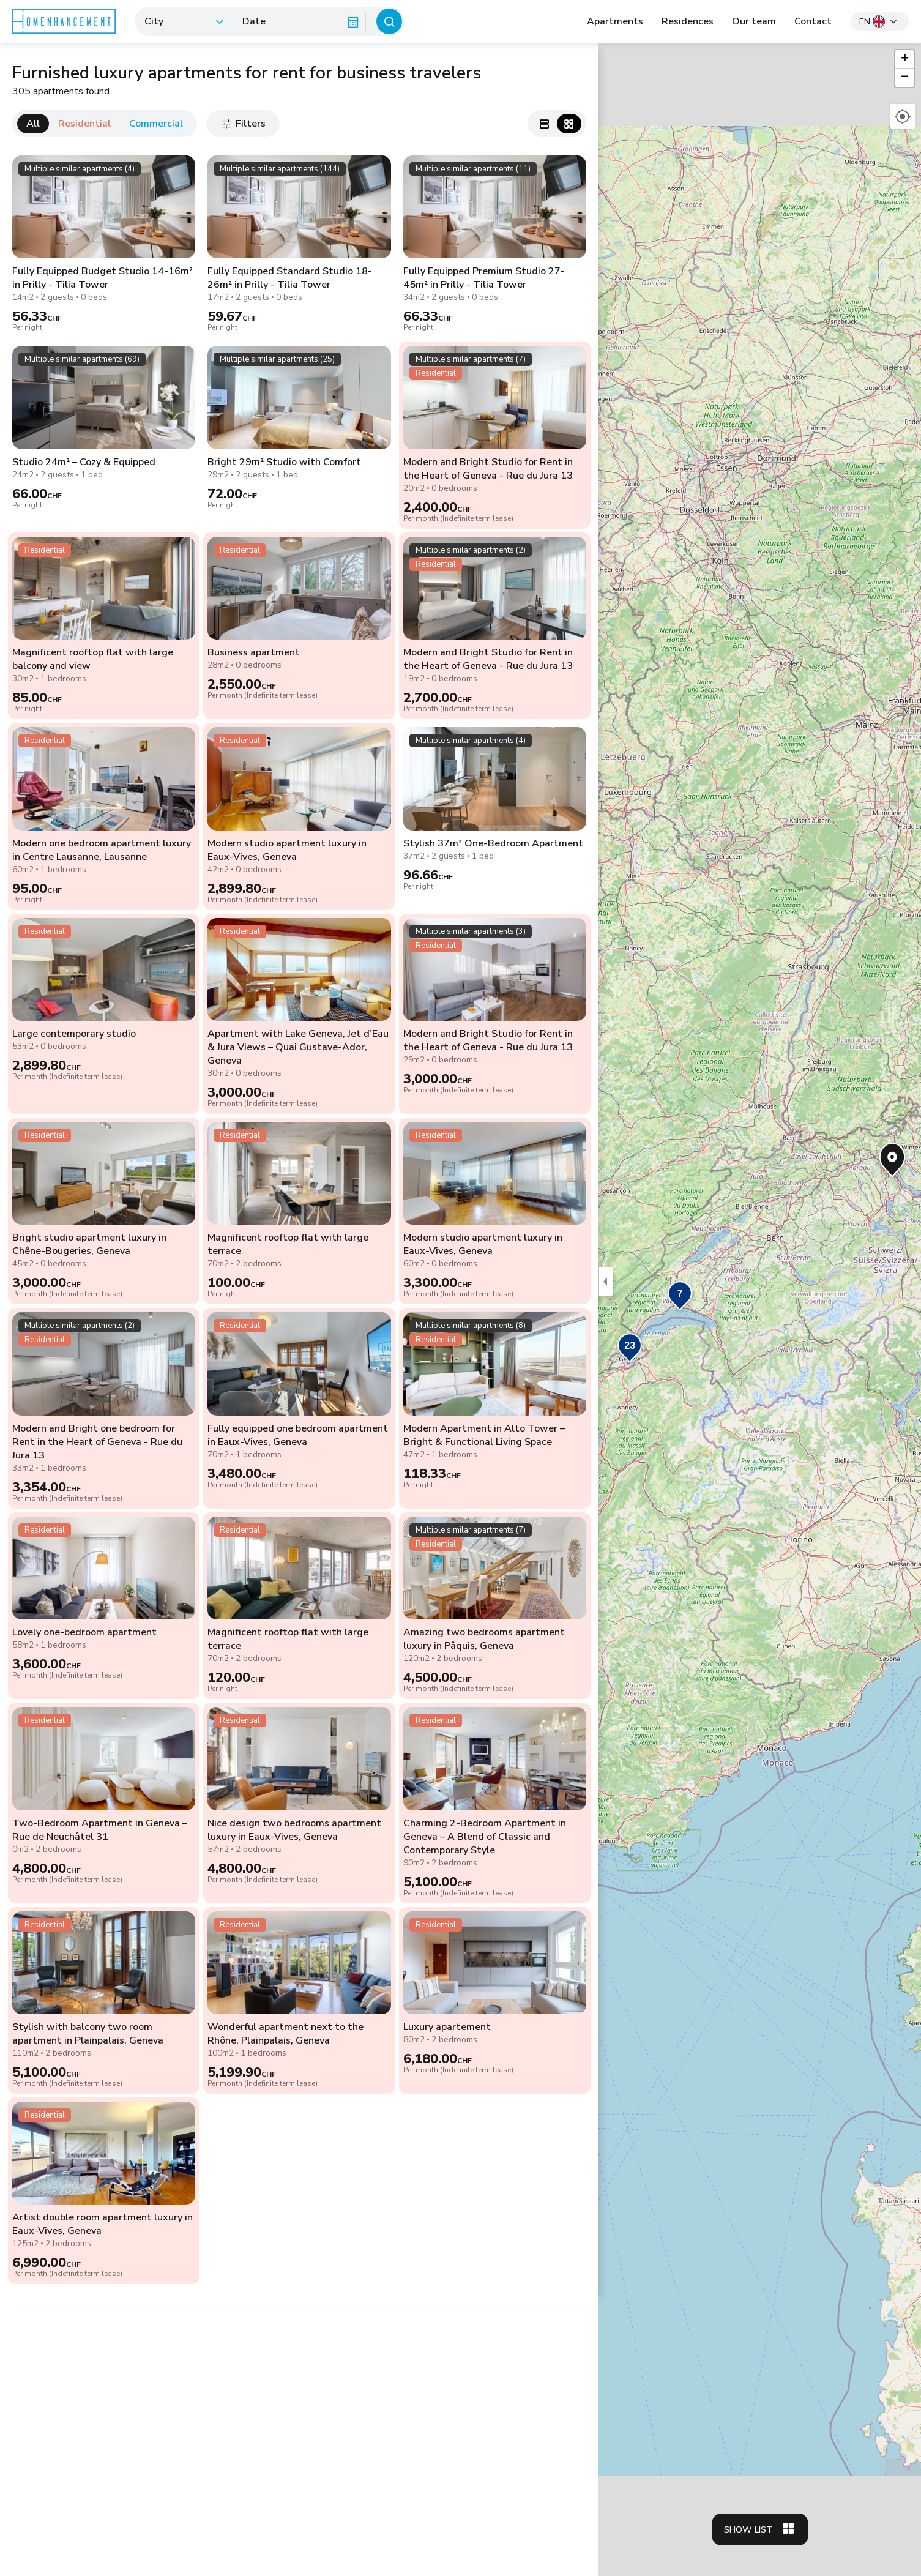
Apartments (615, 21)
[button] (630, 1348)
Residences (688, 21)
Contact (813, 21)
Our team (754, 21)
